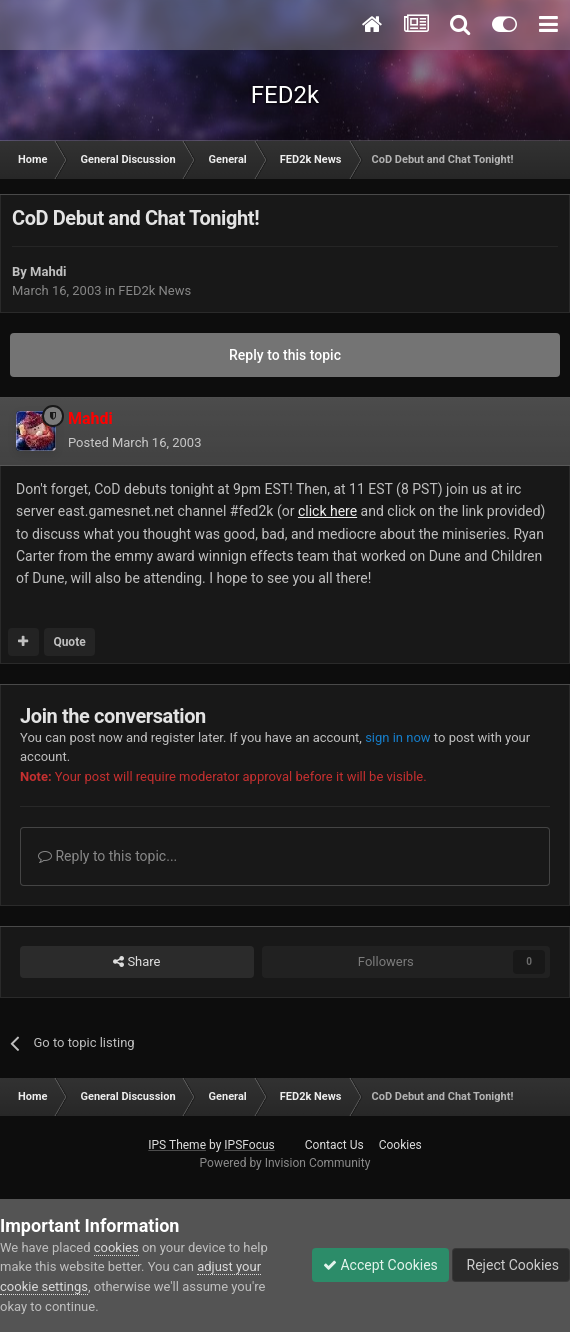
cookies (116, 1247)
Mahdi (48, 271)
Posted (134, 442)
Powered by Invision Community (285, 1163)
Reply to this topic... (107, 856)
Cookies (400, 1145)
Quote (69, 642)
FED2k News (154, 290)
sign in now (398, 737)
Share (136, 962)
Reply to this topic (285, 355)
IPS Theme (177, 1145)
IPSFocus (249, 1145)
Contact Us (334, 1145)
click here (327, 511)
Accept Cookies (380, 1265)
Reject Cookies (511, 1265)
